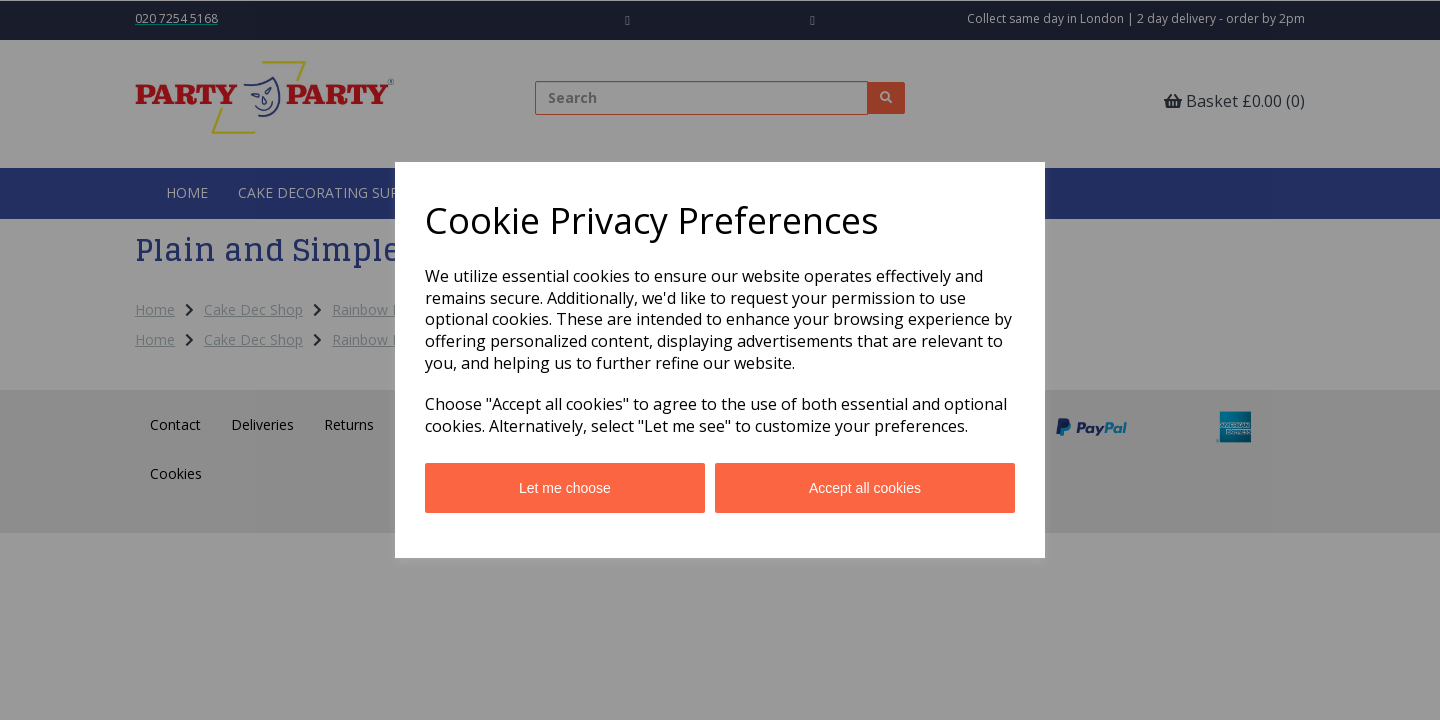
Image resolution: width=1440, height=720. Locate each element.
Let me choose (565, 488)
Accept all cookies (865, 488)
